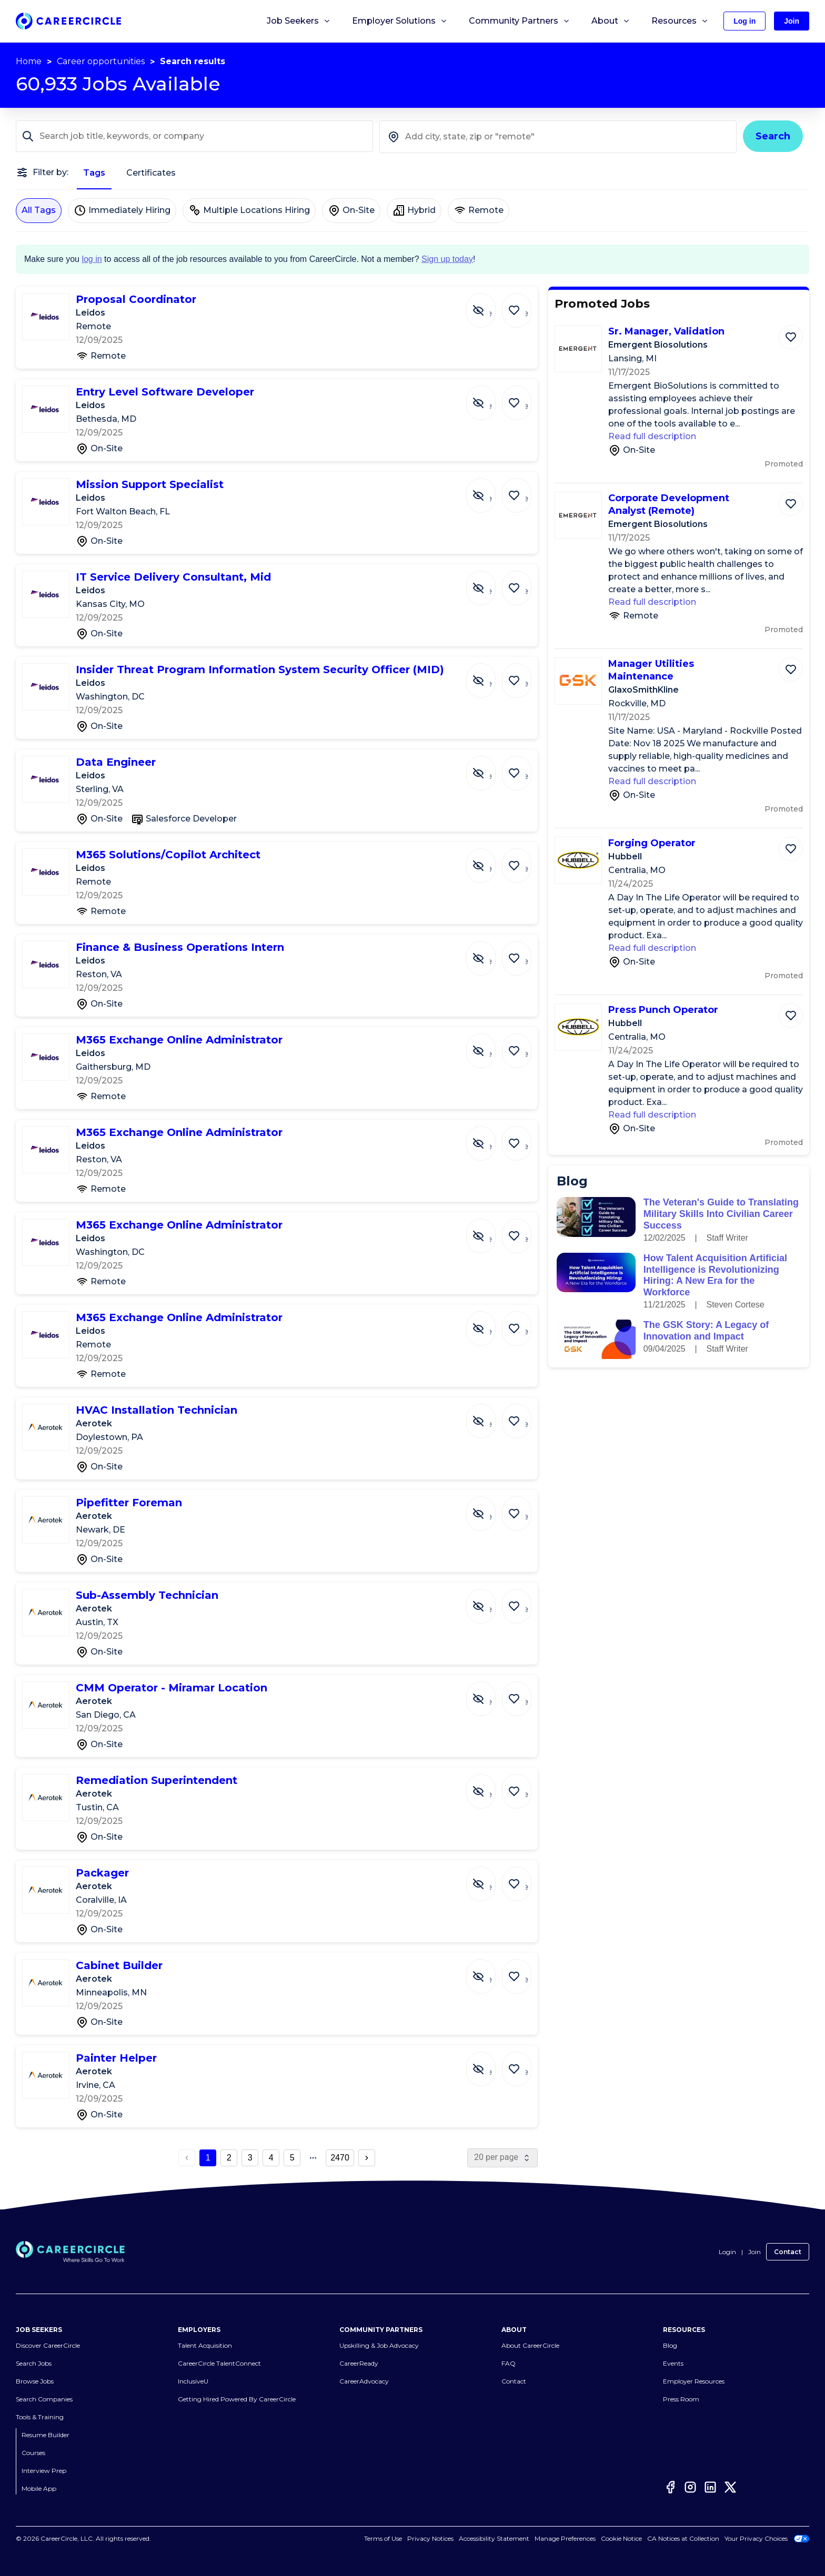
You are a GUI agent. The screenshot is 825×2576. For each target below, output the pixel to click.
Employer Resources (694, 2381)
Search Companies (44, 2399)
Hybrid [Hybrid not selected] (414, 210)
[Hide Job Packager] (489, 1879)
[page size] (502, 2157)
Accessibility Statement (505, 2538)
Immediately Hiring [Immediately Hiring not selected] (122, 210)
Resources (680, 21)
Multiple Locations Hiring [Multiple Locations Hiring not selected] (249, 210)
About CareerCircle (530, 2345)
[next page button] (366, 2157)
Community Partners (519, 21)
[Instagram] (690, 2487)
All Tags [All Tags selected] (39, 210)
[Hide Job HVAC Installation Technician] (489, 1416)
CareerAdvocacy (364, 2381)
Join (754, 2252)
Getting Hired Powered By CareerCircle (237, 2399)
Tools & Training (40, 2417)
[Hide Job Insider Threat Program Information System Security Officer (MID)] (489, 675)
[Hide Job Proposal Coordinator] (489, 305)
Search (773, 136)
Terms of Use (395, 2538)
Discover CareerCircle (48, 2345)
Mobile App (39, 2488)
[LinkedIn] (710, 2487)
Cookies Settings (571, 2538)
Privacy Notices (442, 2538)
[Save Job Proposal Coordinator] (519, 305)
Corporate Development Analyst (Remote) (668, 504)
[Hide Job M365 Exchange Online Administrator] (489, 1045)
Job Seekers (299, 21)
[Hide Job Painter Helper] (489, 2064)
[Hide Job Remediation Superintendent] (489, 1786)
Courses (33, 2453)
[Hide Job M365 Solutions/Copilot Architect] (489, 860)
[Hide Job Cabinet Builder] (489, 1971)
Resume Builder (45, 2435)
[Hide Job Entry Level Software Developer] (489, 398)
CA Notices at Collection (683, 2538)
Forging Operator (652, 843)
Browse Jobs (35, 2381)
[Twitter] (730, 2487)
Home (29, 61)
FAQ (508, 2363)
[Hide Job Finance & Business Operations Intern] (489, 953)
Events (673, 2363)
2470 (339, 2157)
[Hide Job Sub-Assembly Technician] (489, 1601)
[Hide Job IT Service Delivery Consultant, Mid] (489, 583)
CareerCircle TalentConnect (219, 2363)
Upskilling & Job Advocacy (379, 2345)
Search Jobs (34, 2363)
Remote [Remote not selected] (479, 210)
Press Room (681, 2399)
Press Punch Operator (663, 1010)
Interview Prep (44, 2470)
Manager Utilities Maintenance (651, 670)
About (610, 21)
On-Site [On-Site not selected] (351, 210)
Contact (787, 2252)
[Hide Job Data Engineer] (489, 768)
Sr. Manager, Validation (666, 331)
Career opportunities (101, 61)
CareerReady (358, 2363)
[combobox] (558, 136)
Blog (670, 2345)
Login (727, 2252)
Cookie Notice (621, 2538)
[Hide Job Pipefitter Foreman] (489, 1508)
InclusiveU (193, 2381)
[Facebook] (670, 2487)
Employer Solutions (400, 21)
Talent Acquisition (205, 2345)
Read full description (652, 436)
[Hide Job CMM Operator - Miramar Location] (489, 1693)
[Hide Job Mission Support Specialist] (489, 490)
